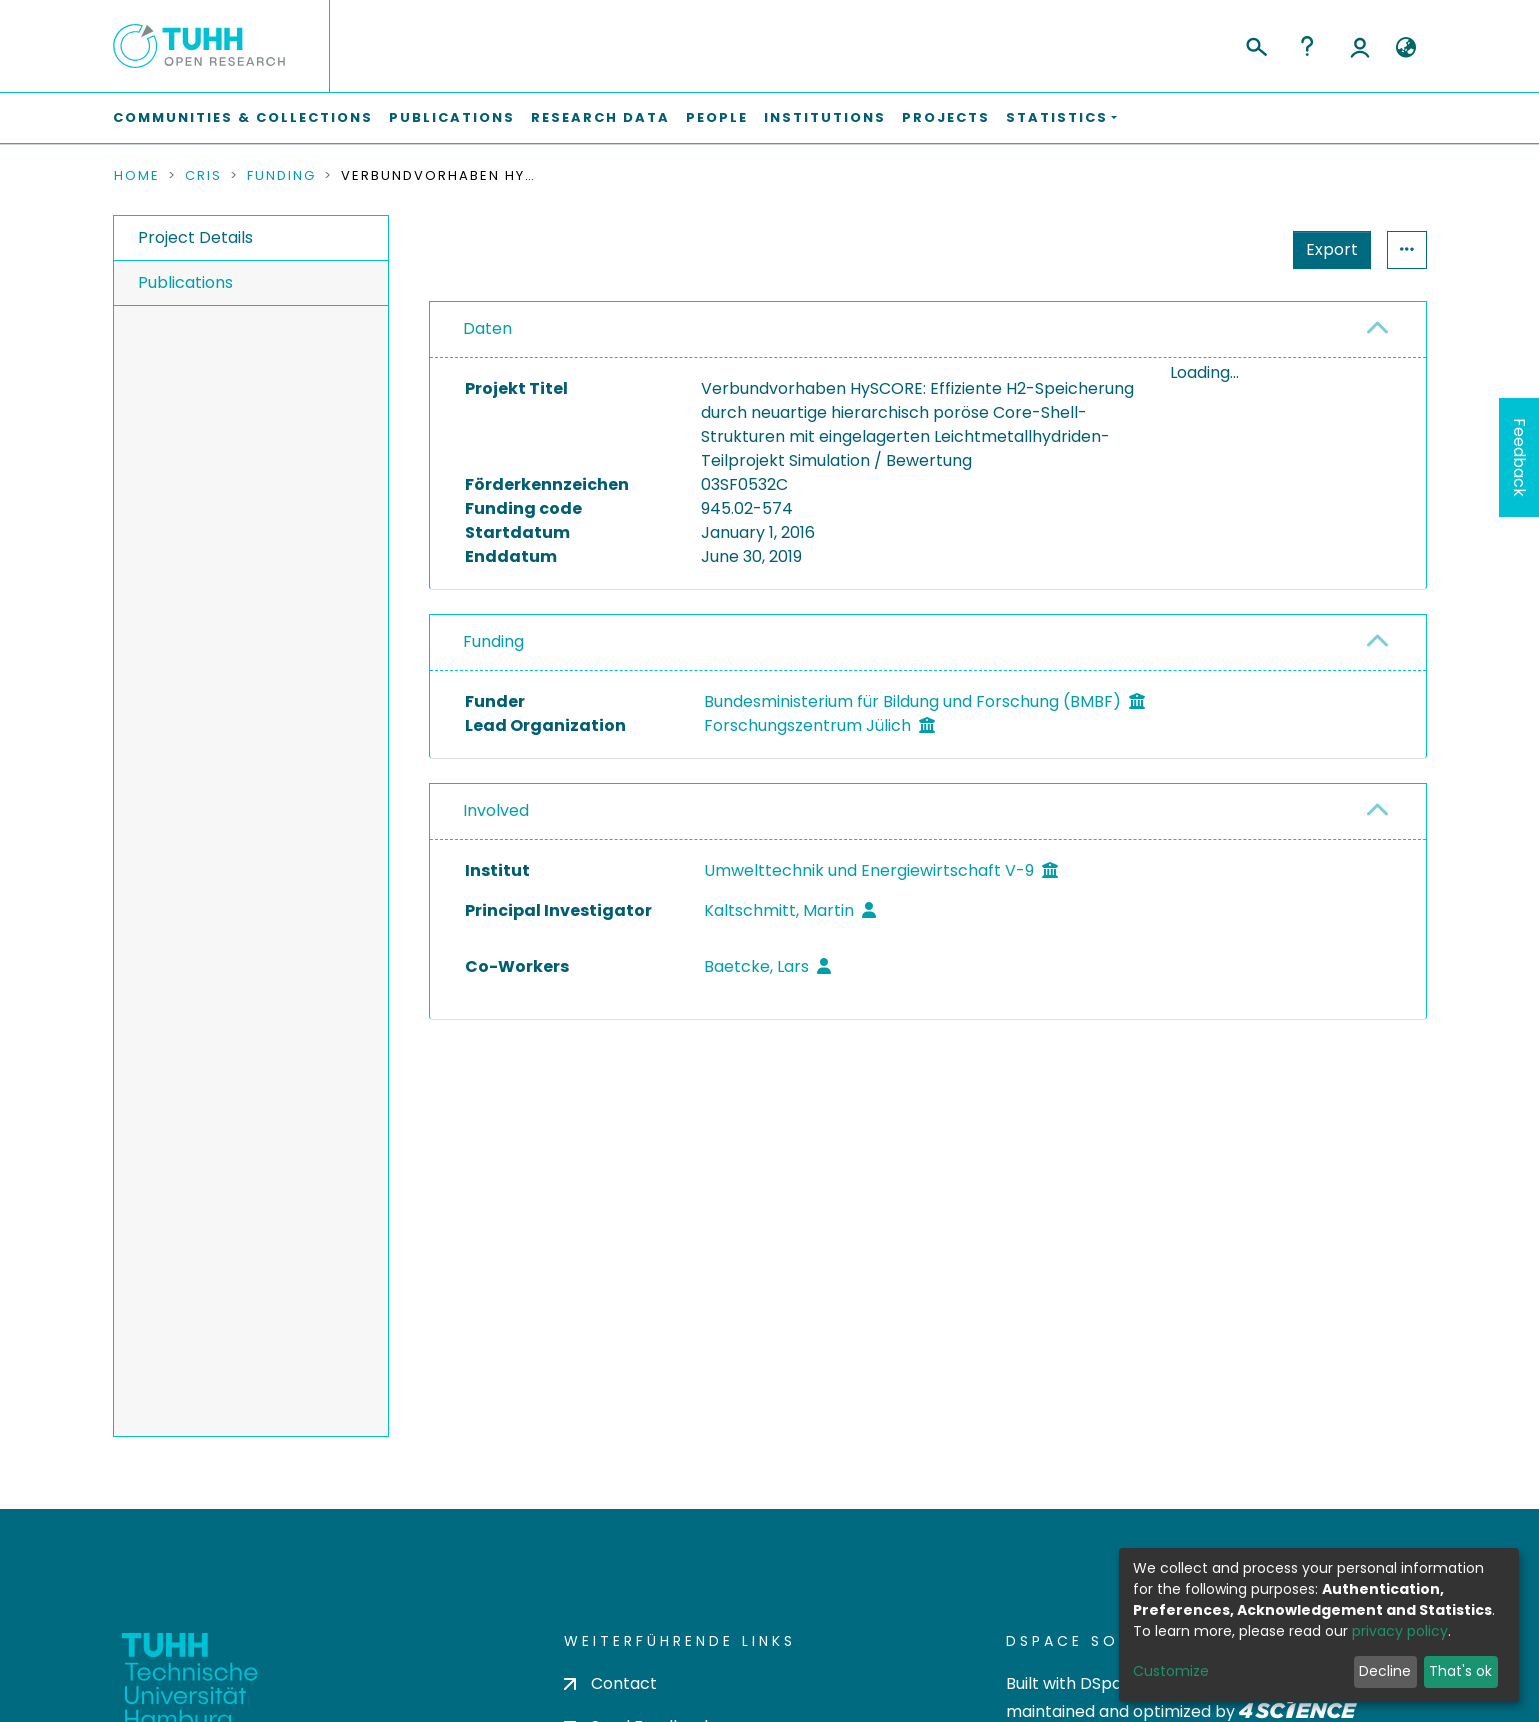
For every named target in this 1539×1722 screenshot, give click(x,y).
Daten (487, 328)
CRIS (203, 176)
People (717, 117)
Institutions (825, 117)
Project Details (195, 237)
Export (1234, 249)
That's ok (1460, 1671)
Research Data (600, 117)
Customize (1171, 1671)
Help (1307, 46)
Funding (281, 176)
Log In (1360, 46)
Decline (1385, 1671)
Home (137, 176)
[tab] (928, 330)
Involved (496, 810)
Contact (610, 1683)
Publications (452, 117)
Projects (946, 117)
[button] (1406, 48)
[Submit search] (1255, 44)
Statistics (1326, 249)
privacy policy (1400, 1631)
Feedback (1519, 457)
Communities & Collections (243, 117)
